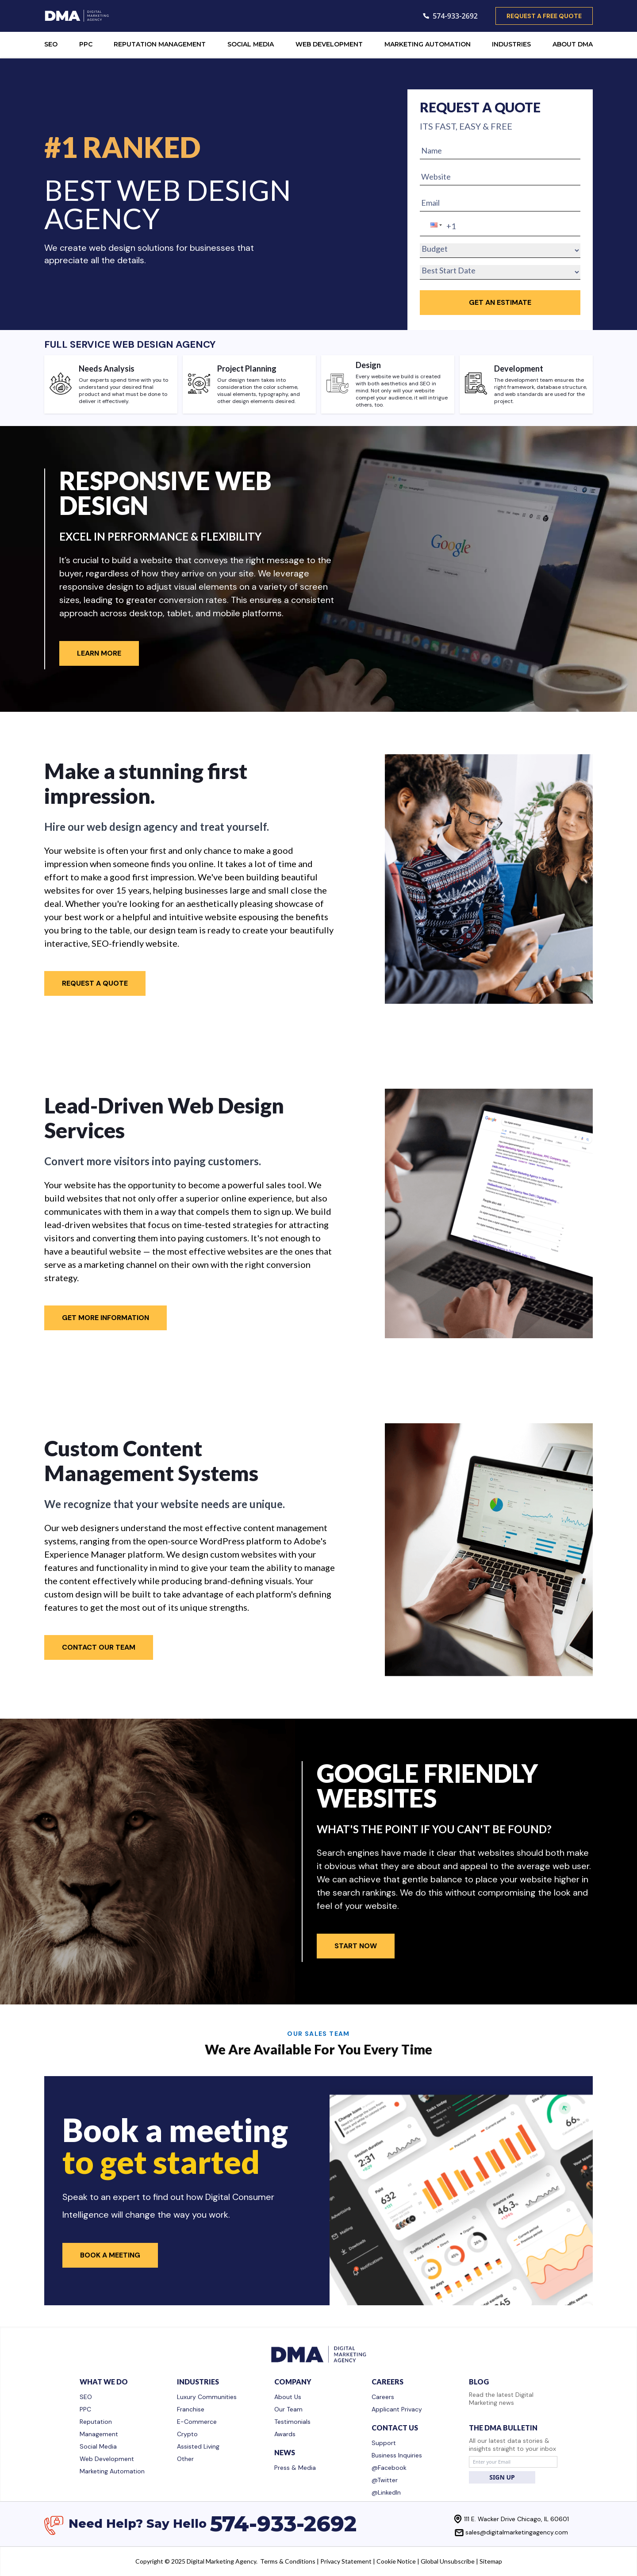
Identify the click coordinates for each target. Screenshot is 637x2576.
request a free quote (544, 16)
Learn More (99, 653)
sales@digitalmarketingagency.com (516, 2532)
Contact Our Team (98, 1647)
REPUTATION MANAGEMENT (160, 44)
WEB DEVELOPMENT (329, 44)
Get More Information (105, 1317)
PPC (85, 44)
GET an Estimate (500, 302)
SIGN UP (502, 2477)
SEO (51, 44)
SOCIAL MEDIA (250, 44)
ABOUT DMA (573, 44)
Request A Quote (95, 983)
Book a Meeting (110, 2255)
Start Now (355, 1945)
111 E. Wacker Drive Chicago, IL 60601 (516, 2519)
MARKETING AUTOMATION (427, 44)
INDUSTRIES (511, 44)
